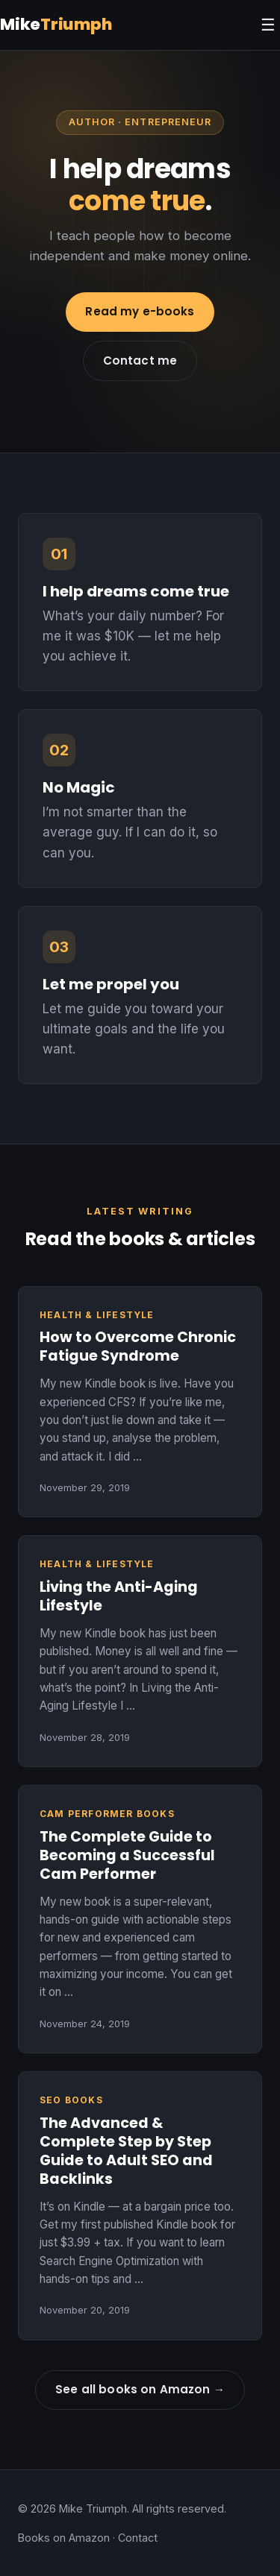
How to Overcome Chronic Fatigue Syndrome (138, 1346)
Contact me (140, 360)
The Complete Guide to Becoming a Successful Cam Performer (127, 1855)
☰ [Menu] (268, 25)
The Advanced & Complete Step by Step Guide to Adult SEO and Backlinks (126, 2151)
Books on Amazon (64, 2537)
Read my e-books (139, 311)
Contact (138, 2537)
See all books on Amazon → (140, 2389)
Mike (56, 24)
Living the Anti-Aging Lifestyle (119, 1596)
